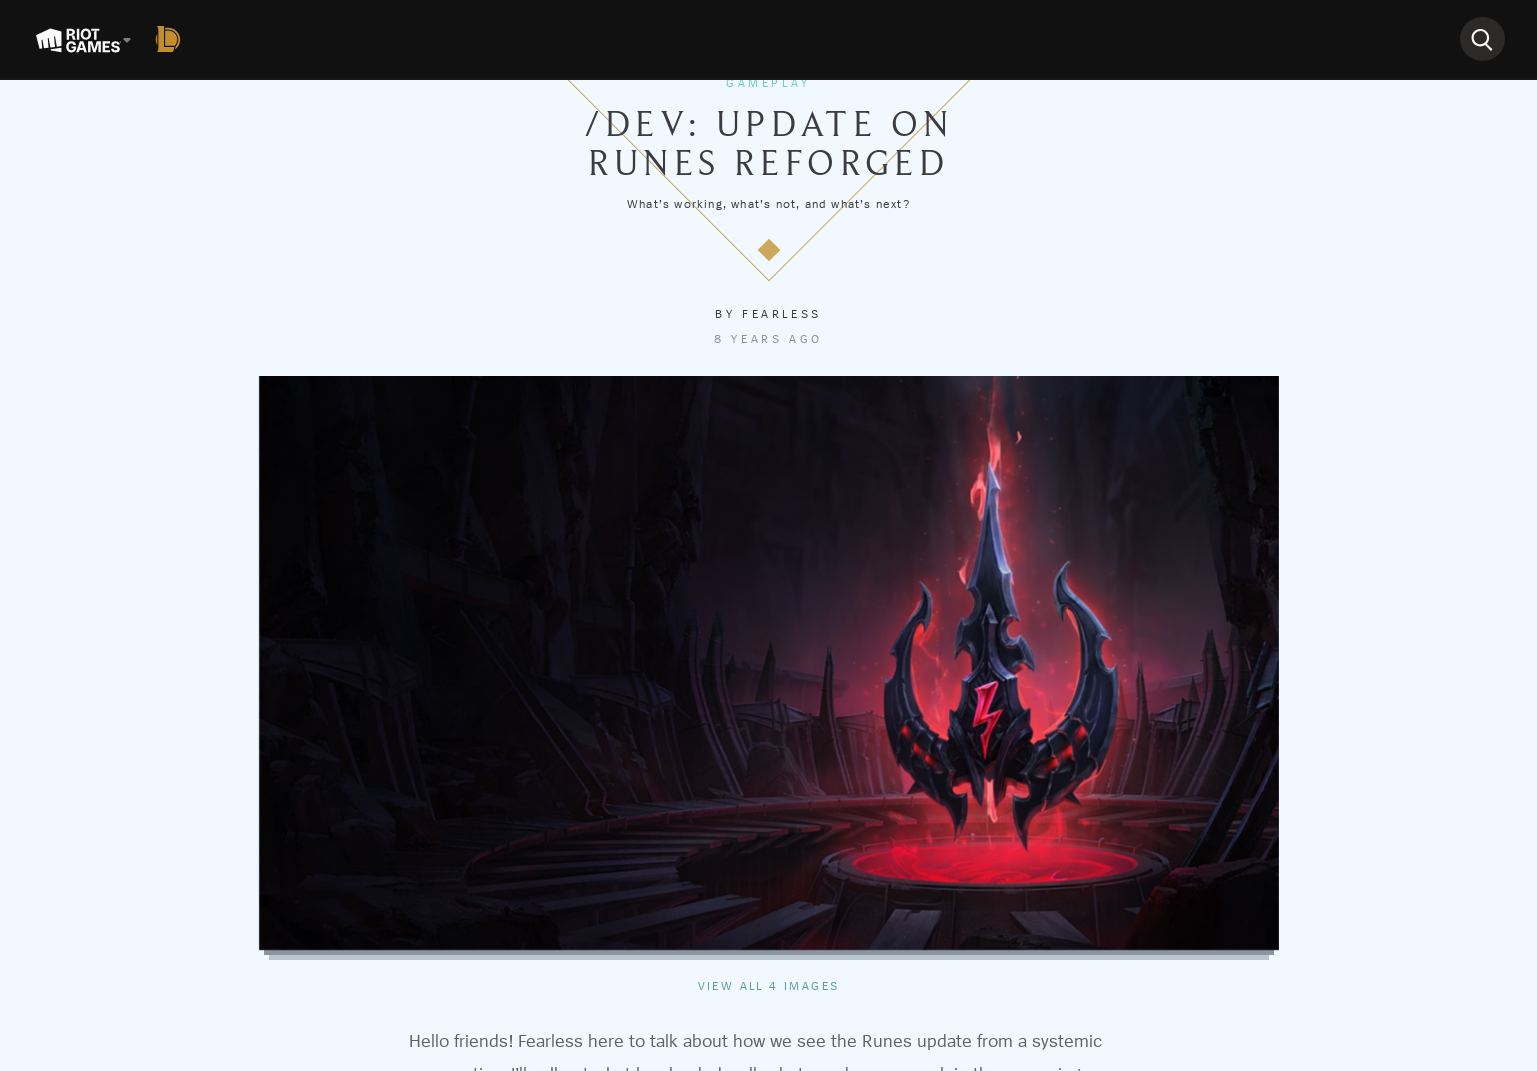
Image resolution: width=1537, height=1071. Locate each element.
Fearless (782, 314)
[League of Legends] (172, 39)
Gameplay (768, 83)
